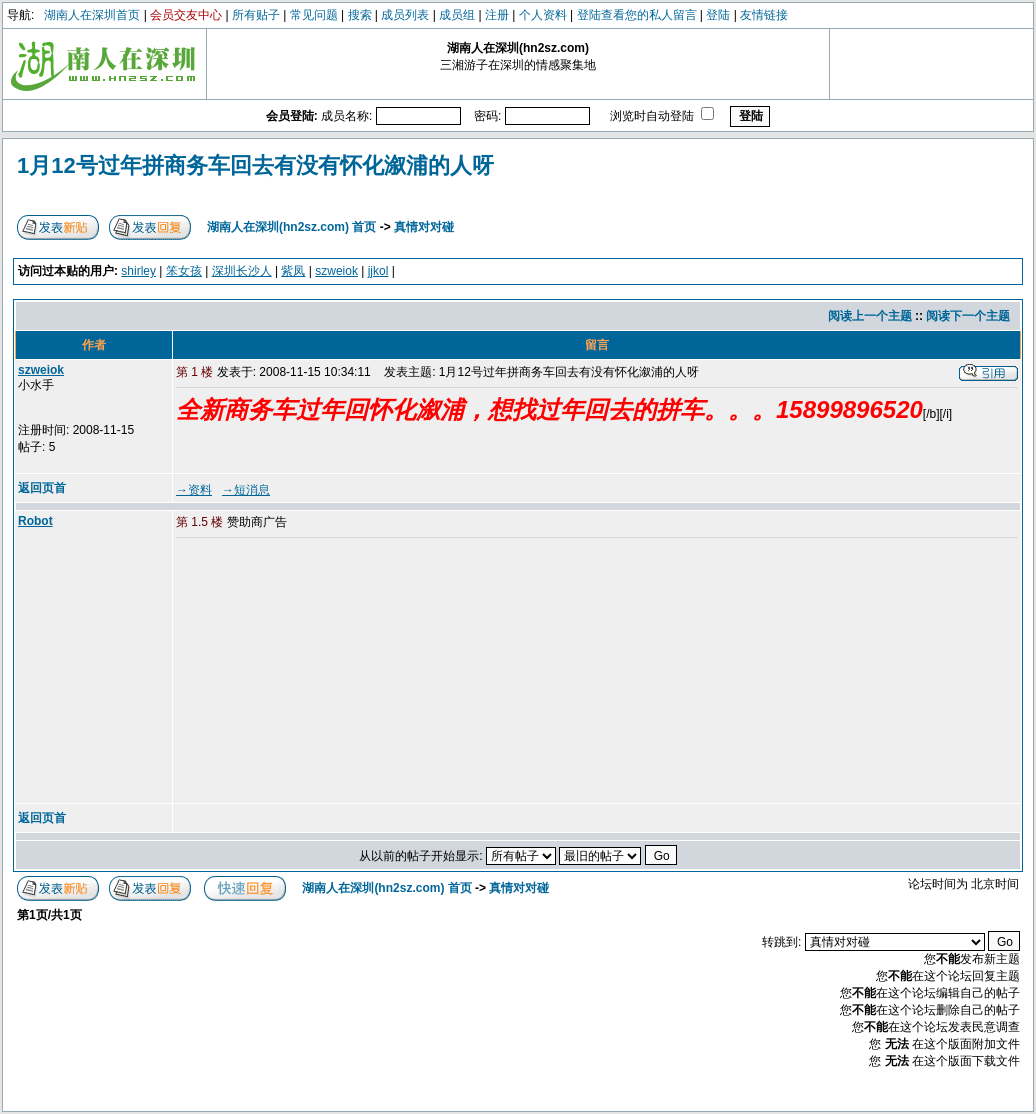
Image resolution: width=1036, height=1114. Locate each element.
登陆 (718, 15)
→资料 (194, 490)
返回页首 (42, 488)
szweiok (336, 271)
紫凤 (293, 271)
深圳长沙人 (242, 271)
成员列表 (405, 15)
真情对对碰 (424, 227)
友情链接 (764, 15)
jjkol (378, 271)
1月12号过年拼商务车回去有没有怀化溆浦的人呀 (255, 165)
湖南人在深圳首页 (92, 15)
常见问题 (314, 15)
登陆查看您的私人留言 (637, 15)
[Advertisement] (329, 672)
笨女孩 (184, 271)
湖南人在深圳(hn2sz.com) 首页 (291, 227)
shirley (138, 271)
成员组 (457, 15)
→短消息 (246, 490)
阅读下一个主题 (968, 316)
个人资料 (543, 15)
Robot (35, 521)
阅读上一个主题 (870, 316)
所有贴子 (256, 15)
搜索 (360, 15)
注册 (497, 15)
